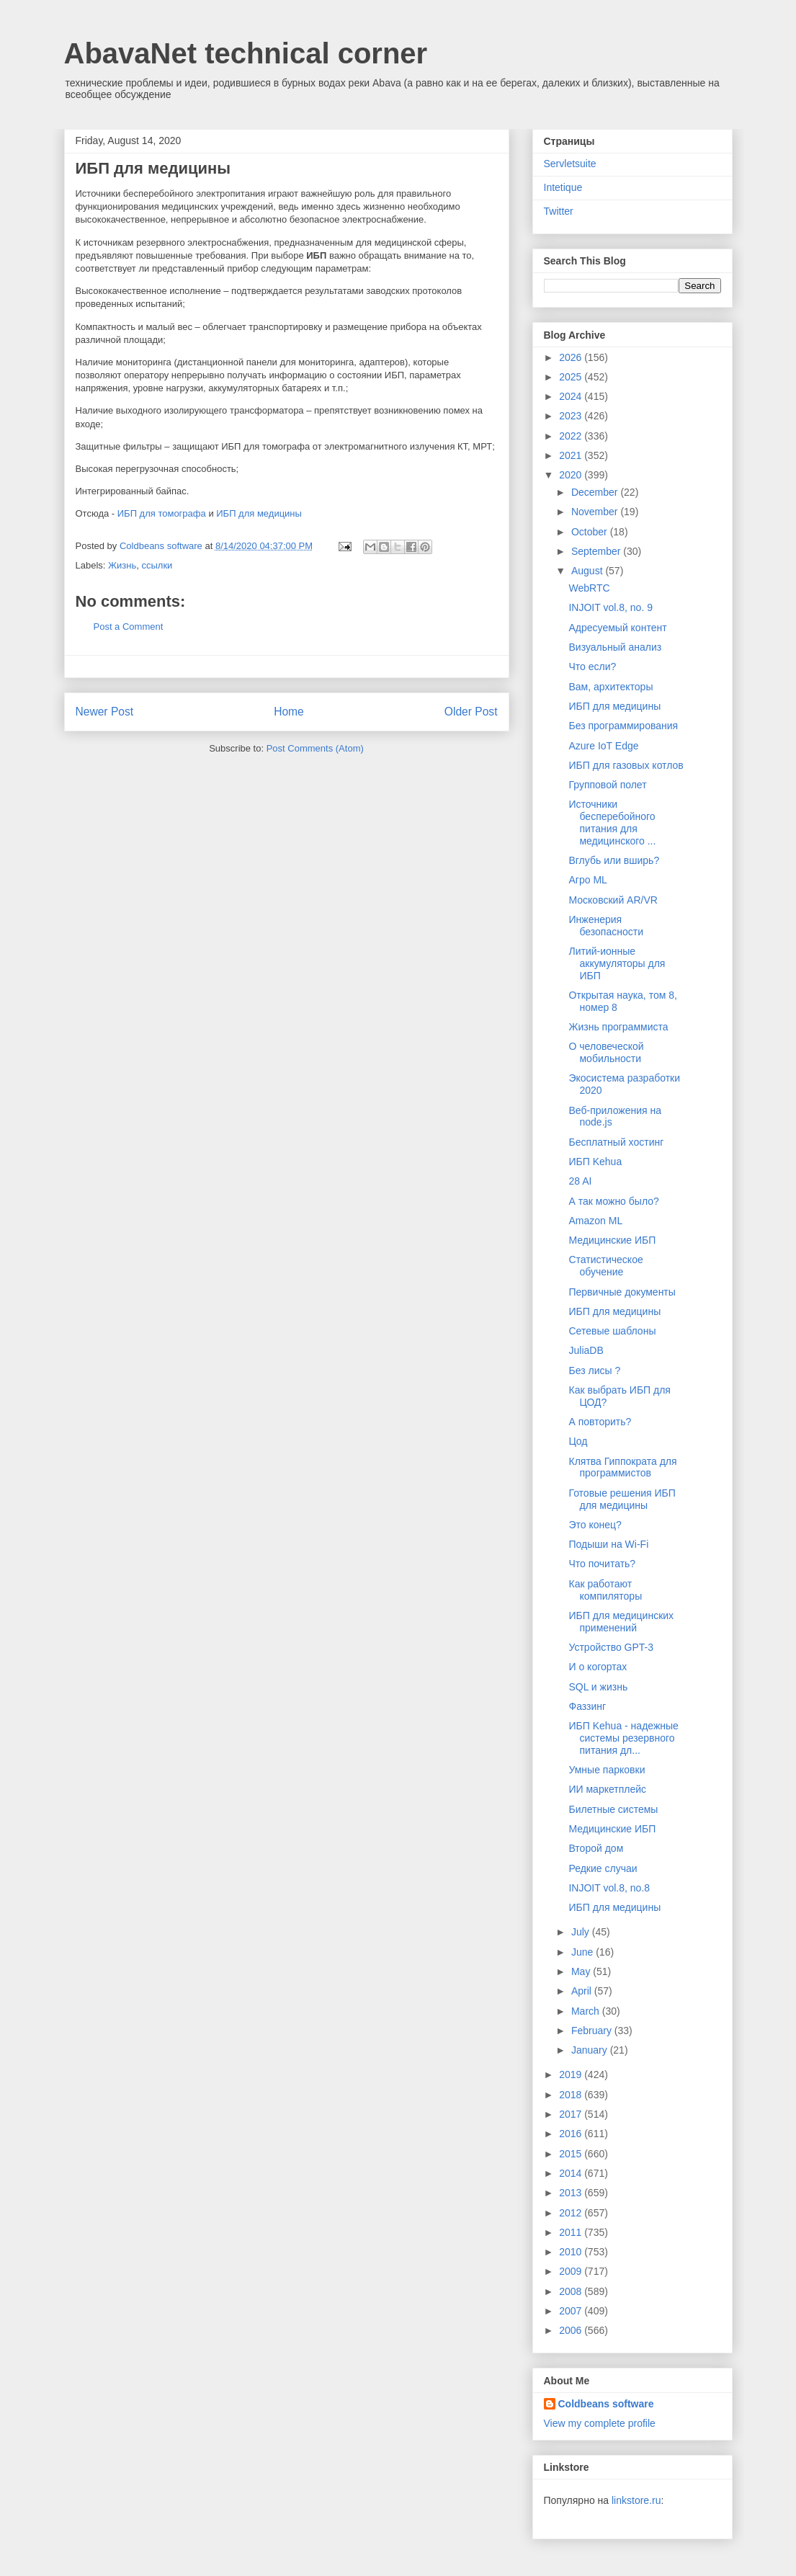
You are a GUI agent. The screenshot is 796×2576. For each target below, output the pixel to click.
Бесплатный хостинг (615, 1142)
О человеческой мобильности (605, 1052)
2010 (571, 2252)
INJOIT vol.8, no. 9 (610, 607)
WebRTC (588, 588)
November (595, 511)
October (590, 532)
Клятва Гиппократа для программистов (622, 1467)
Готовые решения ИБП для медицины (621, 1499)
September (597, 551)
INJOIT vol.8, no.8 (609, 1888)
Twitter (558, 211)
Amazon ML (595, 1220)
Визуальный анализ (614, 647)
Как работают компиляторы (605, 1590)
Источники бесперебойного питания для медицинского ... (612, 822)
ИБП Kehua (595, 1161)
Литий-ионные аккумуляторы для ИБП (616, 963)
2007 (571, 2311)
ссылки (156, 565)
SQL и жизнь (597, 1687)
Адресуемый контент (617, 627)
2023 (571, 416)
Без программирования (623, 725)
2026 (571, 357)
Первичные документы (621, 1292)
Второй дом (595, 1848)
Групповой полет (607, 784)
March (586, 2011)
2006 (571, 2330)
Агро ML (587, 880)
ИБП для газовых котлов (625, 765)
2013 (571, 2192)
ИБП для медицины (259, 513)
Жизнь (122, 565)
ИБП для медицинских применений (621, 1622)
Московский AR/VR (612, 900)
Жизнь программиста (618, 1027)
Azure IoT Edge (603, 746)
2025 (571, 377)
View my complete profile (600, 2423)
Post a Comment (129, 626)
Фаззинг (587, 1706)
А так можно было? (613, 1201)
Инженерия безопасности (605, 925)
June (583, 1952)
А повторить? (599, 1421)
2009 (571, 2271)
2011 (571, 2232)
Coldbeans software (606, 2404)
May (582, 1971)
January (590, 2050)
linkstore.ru (636, 2500)
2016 (571, 2133)
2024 (571, 396)
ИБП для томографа (161, 513)
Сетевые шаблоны (612, 1331)
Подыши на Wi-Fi (608, 1544)
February (592, 2030)
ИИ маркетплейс (607, 1789)
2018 (571, 2094)
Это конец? (594, 1524)
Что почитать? (601, 1563)
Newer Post (105, 711)
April (582, 1991)
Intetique (563, 187)
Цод (577, 1441)
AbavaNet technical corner (246, 53)
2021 (571, 455)
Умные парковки (606, 1769)
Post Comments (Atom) (315, 748)
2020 (571, 475)
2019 (571, 2074)
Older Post (471, 711)
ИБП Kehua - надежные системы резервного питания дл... (623, 1738)
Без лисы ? (594, 1370)
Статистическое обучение (605, 1266)
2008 (571, 2291)
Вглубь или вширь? (613, 860)
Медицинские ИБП (612, 1240)
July (581, 1932)
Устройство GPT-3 (610, 1647)
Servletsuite (570, 163)
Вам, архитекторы (610, 686)
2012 (571, 2213)
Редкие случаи (602, 1868)
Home (289, 711)
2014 (571, 2173)
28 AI (579, 1181)
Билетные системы (613, 1809)
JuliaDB (585, 1350)
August (588, 570)
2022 (571, 436)
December (595, 492)
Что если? (592, 666)
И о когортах (597, 1666)
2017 (571, 2114)
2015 (571, 2154)
